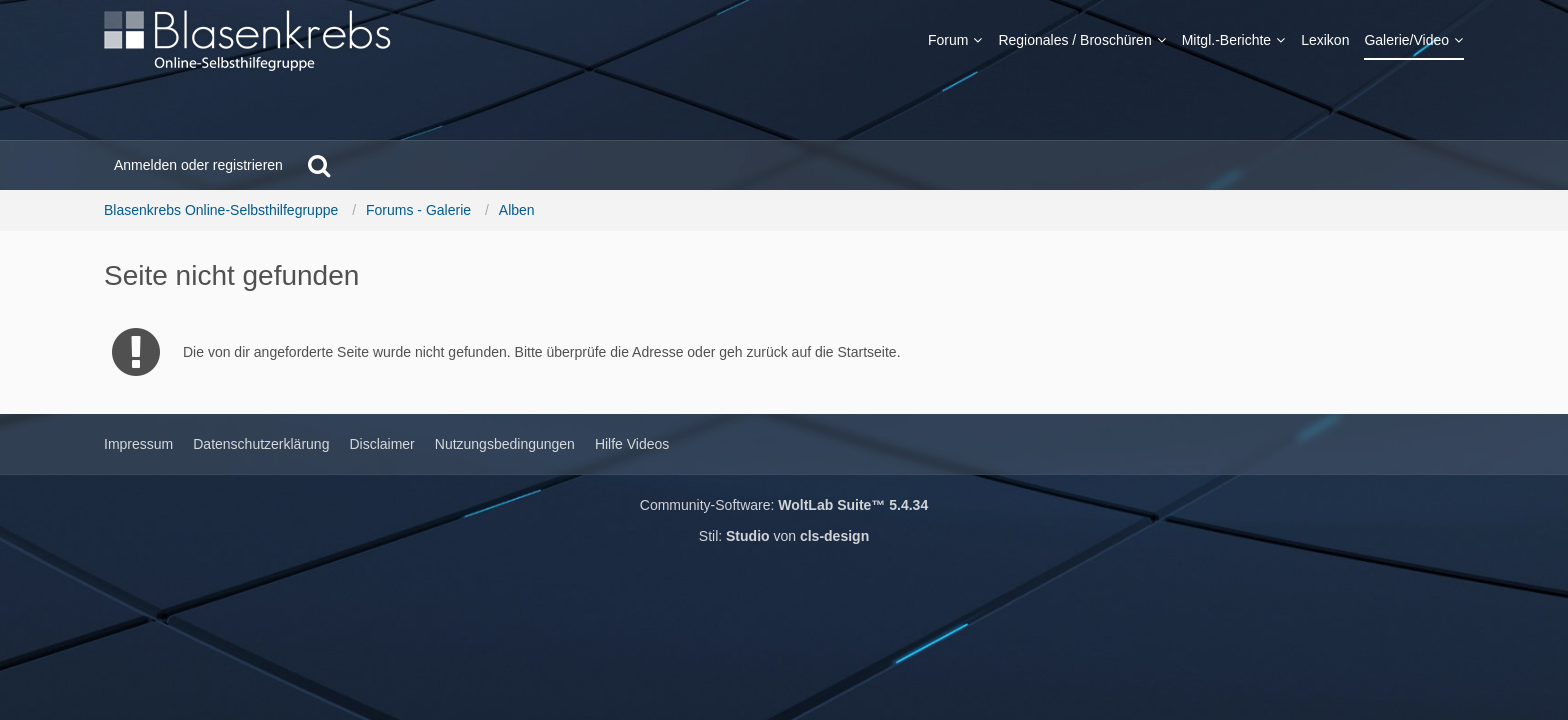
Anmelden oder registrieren (198, 165)
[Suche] (319, 165)
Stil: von (784, 536)
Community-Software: (784, 505)
